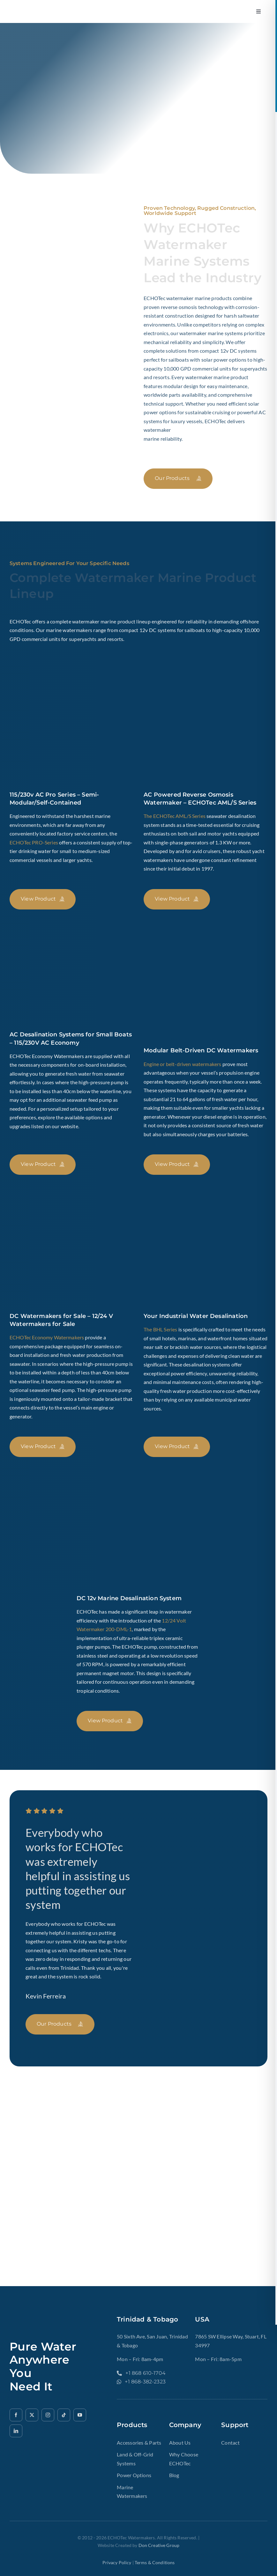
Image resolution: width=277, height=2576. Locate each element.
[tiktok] (63, 2415)
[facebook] (16, 2415)
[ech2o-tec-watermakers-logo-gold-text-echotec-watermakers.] (49, 10)
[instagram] (47, 2415)
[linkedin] (16, 2431)
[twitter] (32, 2415)
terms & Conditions (155, 2562)
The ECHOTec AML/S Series (175, 816)
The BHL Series (160, 1329)
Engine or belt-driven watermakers (182, 1064)
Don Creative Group (159, 2545)
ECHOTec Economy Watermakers (47, 1337)
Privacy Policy (116, 2562)
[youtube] (79, 2415)
